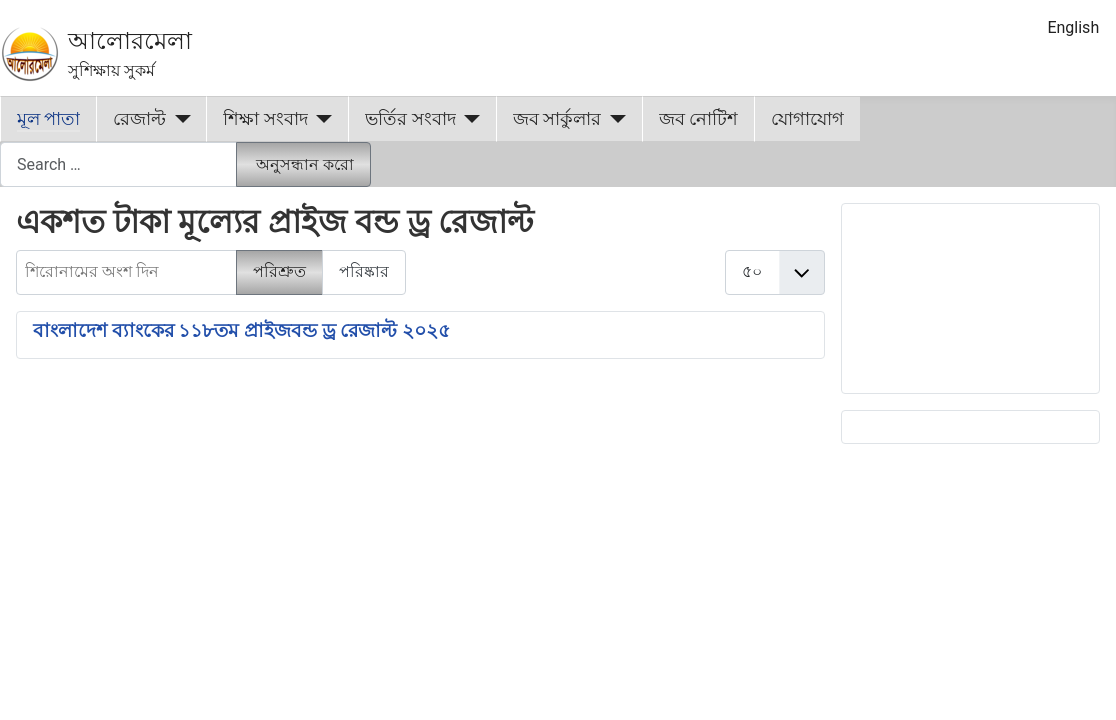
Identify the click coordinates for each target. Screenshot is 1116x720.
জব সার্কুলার (557, 119)
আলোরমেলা (130, 41)
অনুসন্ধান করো (305, 164)
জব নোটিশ (698, 119)
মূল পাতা (48, 119)
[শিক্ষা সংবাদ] (320, 119)
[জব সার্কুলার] (613, 119)
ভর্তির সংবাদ (410, 119)
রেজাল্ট (139, 119)
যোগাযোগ (807, 119)
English (1073, 27)
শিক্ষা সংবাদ (265, 119)
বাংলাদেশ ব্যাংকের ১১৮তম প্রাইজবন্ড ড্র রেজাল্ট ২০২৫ (241, 331)
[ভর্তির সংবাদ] (468, 119)
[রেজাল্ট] (178, 119)
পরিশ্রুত (279, 271)
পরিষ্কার (364, 271)
